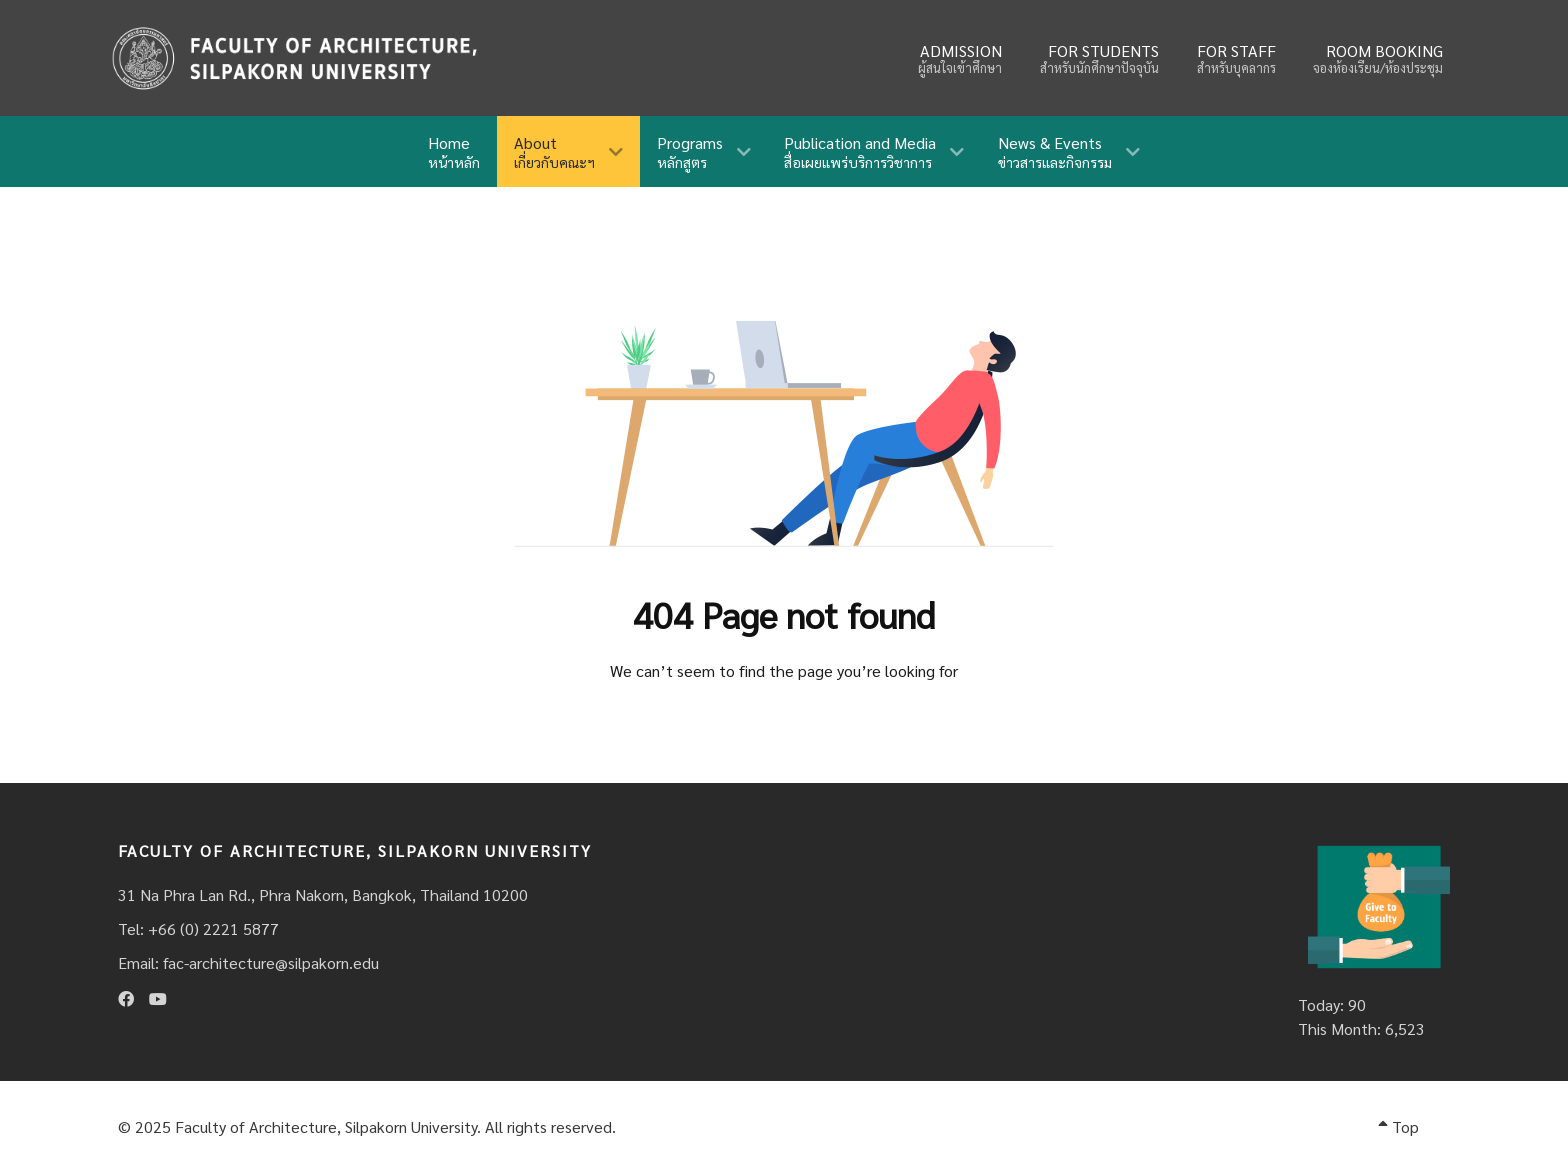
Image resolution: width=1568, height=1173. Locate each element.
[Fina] (294, 58)
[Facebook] (126, 998)
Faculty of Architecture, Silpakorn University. (328, 1126)
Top (1398, 1126)
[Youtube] (158, 998)
